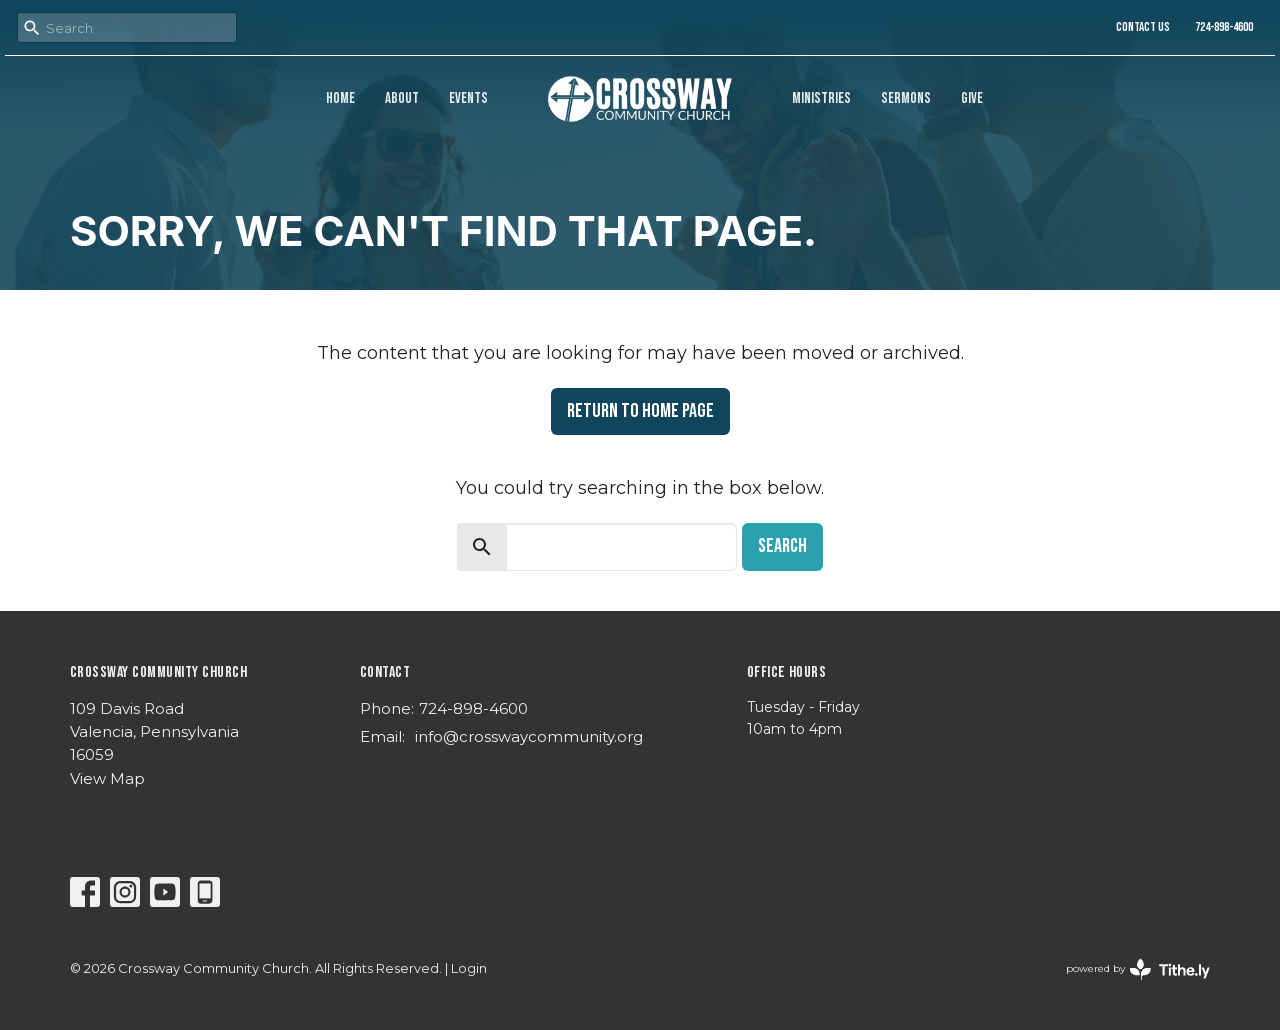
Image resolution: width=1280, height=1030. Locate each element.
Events (468, 98)
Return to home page (640, 411)
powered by (1138, 969)
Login (469, 968)
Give (972, 98)
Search (782, 546)
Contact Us (1143, 27)
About (402, 98)
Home (340, 98)
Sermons (906, 98)
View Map (107, 778)
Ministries (821, 98)
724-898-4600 (1224, 27)
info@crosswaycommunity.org (529, 736)
